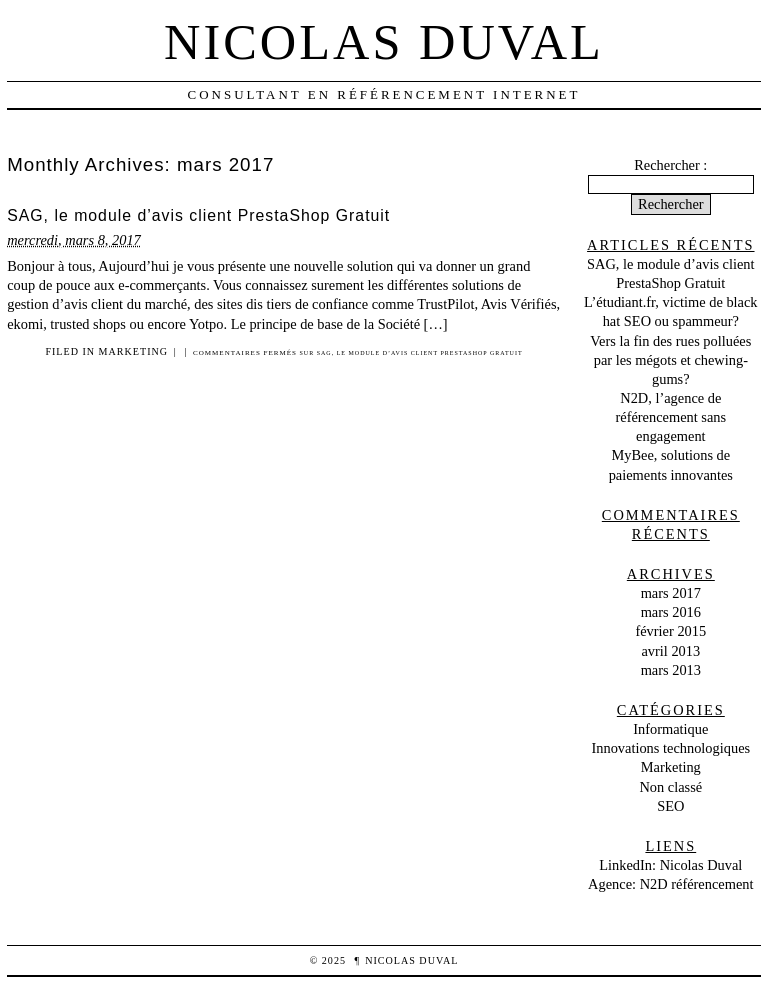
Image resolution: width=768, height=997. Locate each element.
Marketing (133, 351)
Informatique (670, 729)
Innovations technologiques (670, 748)
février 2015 (670, 631)
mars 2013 (671, 670)
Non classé (670, 787)
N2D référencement (697, 884)
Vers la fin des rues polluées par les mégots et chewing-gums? (670, 360)
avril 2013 (670, 651)
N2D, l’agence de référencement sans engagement (670, 417)
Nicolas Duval (384, 42)
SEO (670, 806)
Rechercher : (670, 165)
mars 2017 (671, 593)
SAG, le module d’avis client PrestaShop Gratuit (198, 215)
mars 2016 (671, 612)
